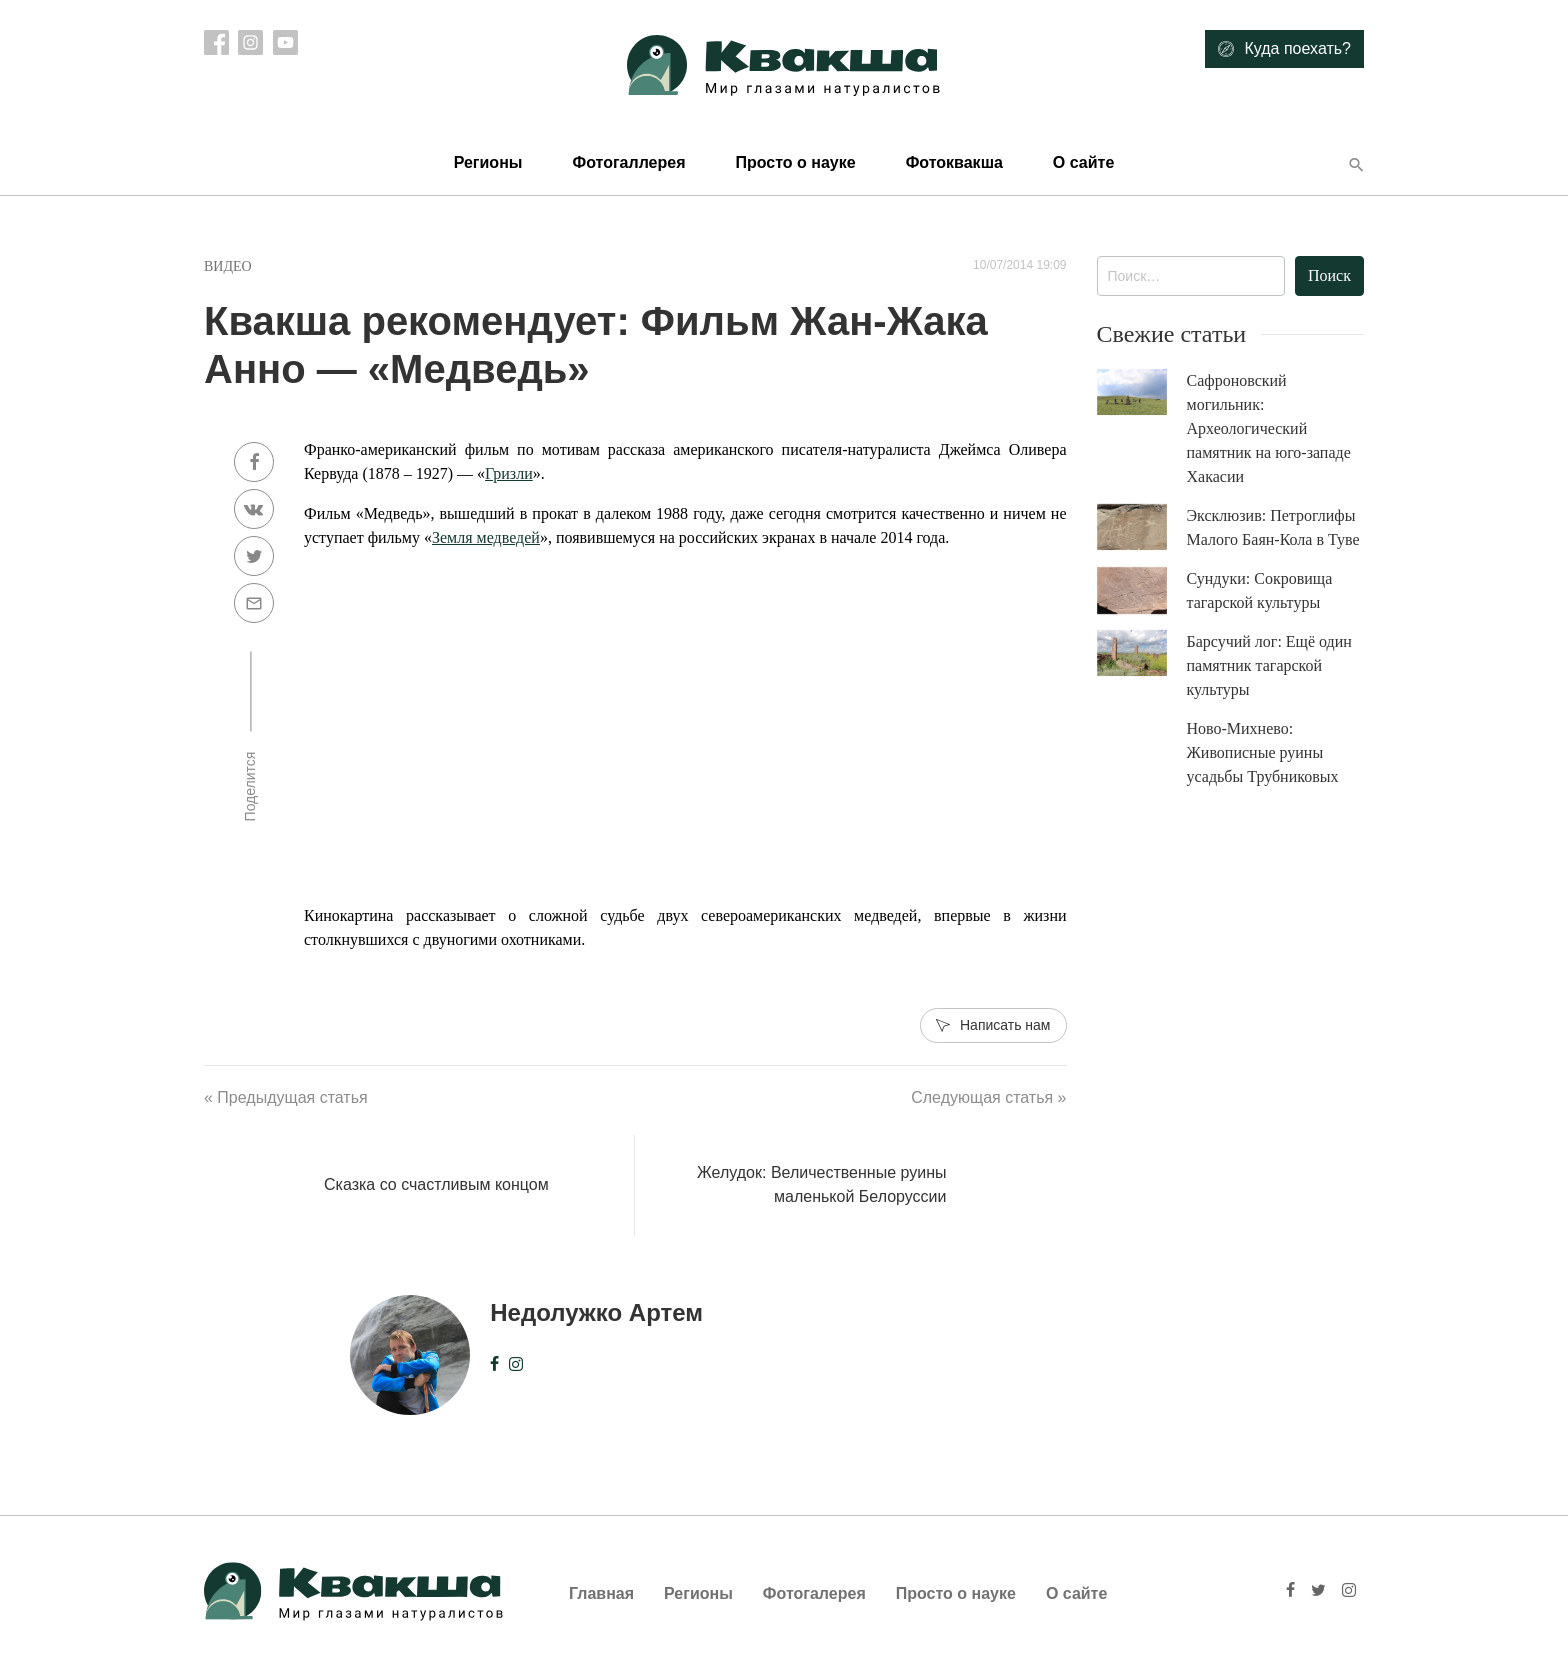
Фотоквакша (954, 162)
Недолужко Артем (596, 1312)
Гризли (509, 473)
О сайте (1083, 162)
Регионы (488, 162)
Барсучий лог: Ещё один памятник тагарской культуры (1269, 665)
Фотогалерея (814, 1593)
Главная (601, 1593)
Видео (228, 266)
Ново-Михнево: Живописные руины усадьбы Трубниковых (1263, 752)
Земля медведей (486, 537)
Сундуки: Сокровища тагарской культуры (1260, 590)
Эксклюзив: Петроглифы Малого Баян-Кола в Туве (1273, 527)
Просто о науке (795, 162)
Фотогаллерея (628, 162)
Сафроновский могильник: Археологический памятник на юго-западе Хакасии (1269, 428)
